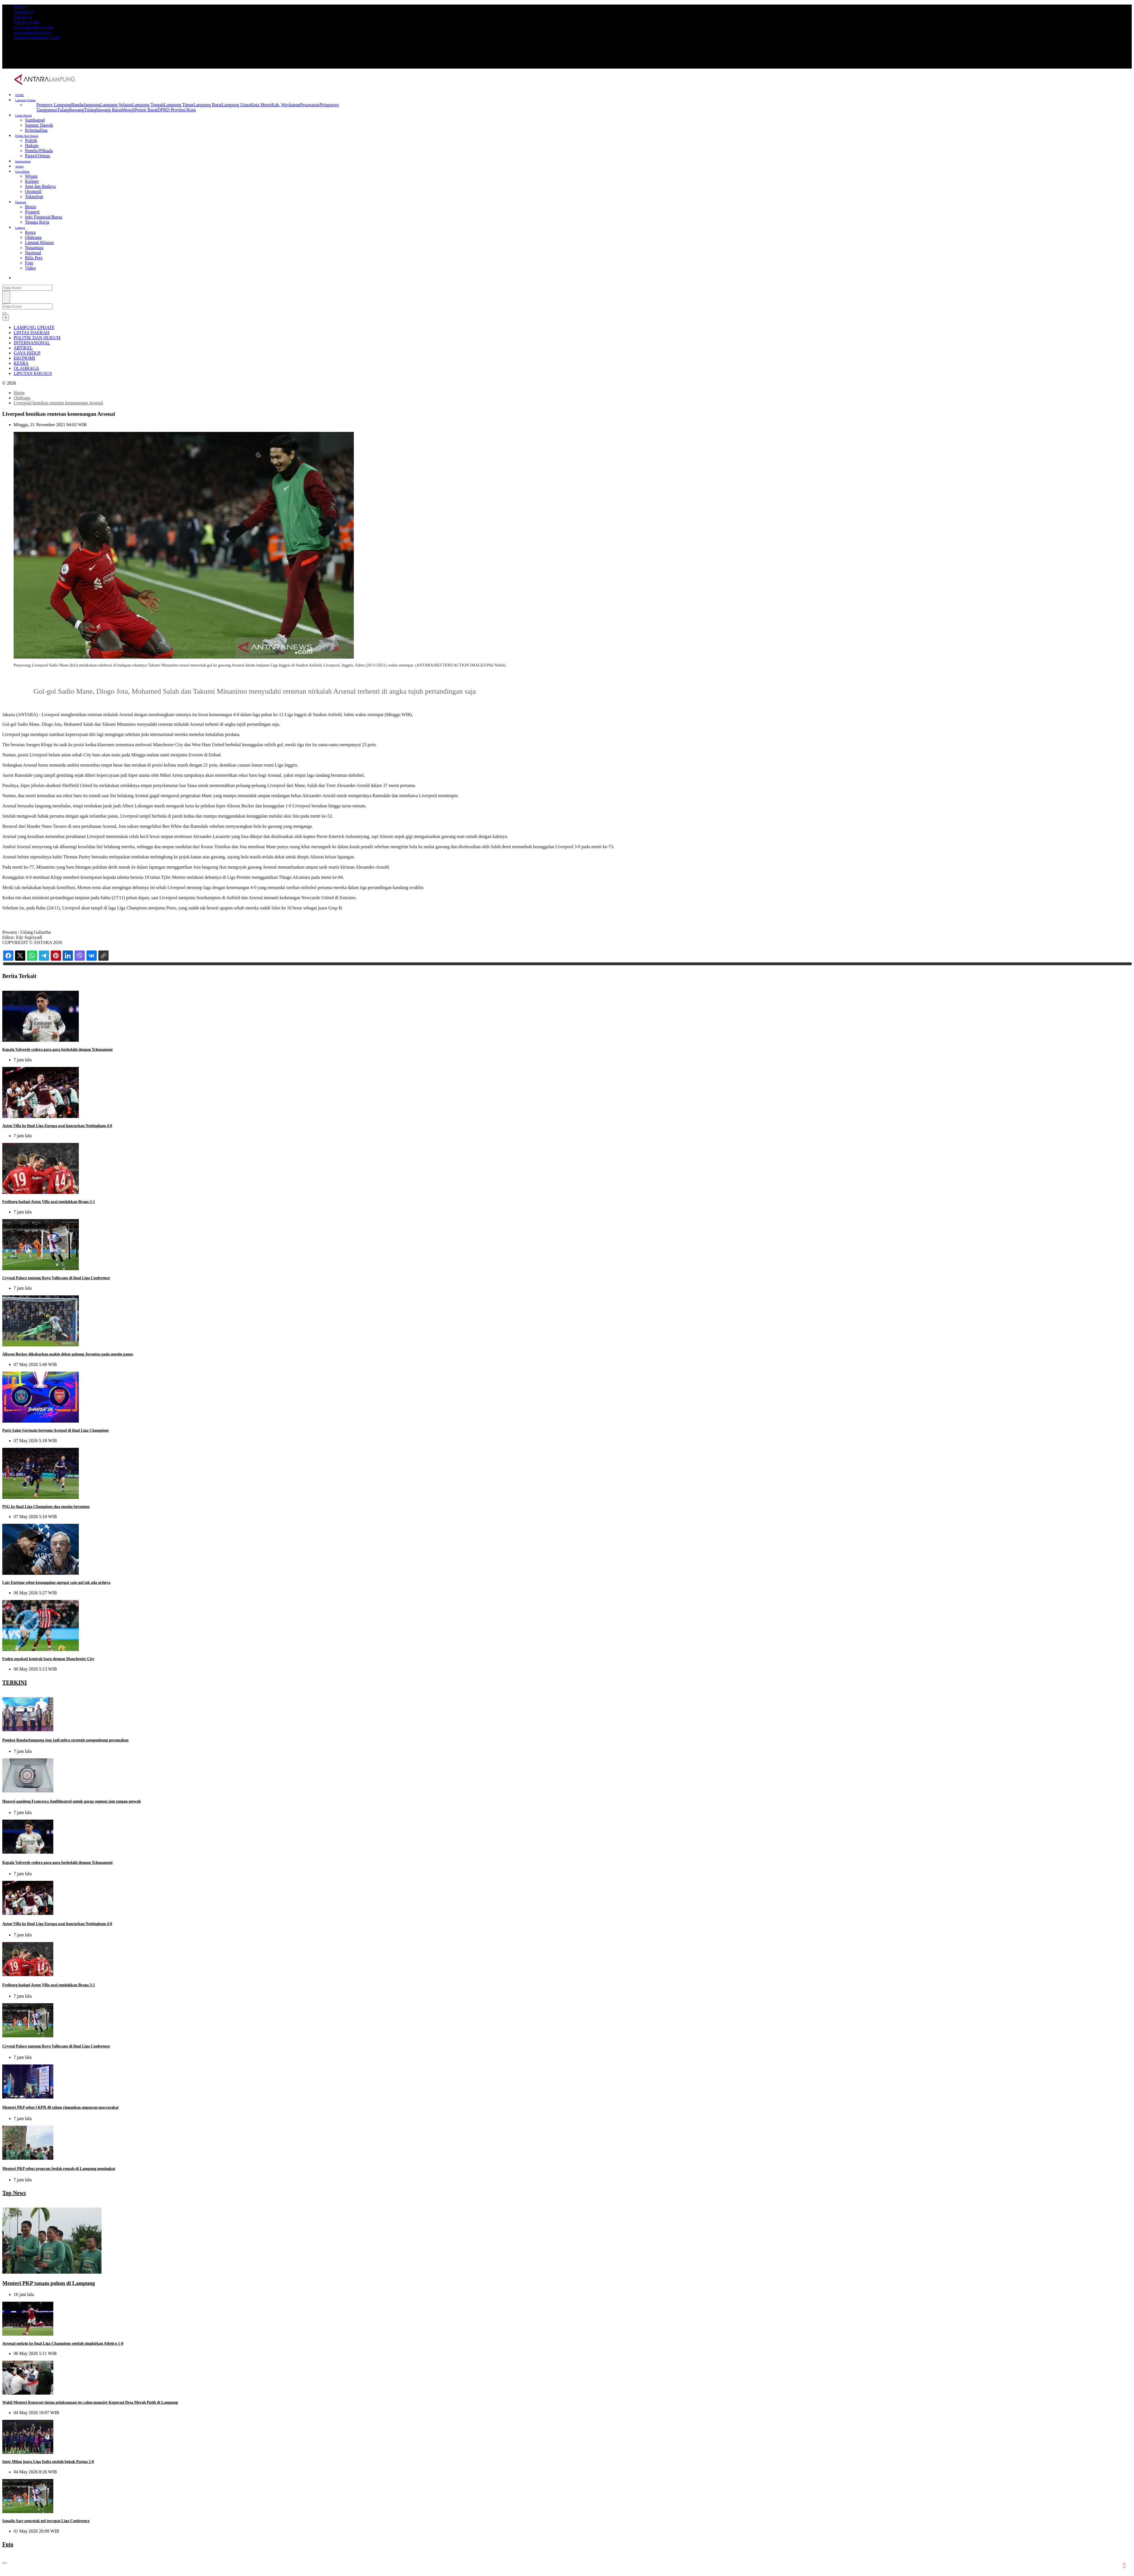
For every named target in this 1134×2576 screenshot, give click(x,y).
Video (30, 268)
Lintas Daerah (23, 115)
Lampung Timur (178, 104)
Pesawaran (310, 104)
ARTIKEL (23, 347)
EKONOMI (24, 358)
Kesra (30, 232)
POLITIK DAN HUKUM (37, 337)
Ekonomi (20, 202)
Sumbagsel (35, 120)
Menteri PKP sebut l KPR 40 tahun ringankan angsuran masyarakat (60, 2107)
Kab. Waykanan (285, 104)
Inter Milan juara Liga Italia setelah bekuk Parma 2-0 (48, 2431)
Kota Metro (260, 104)
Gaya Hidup (22, 171)
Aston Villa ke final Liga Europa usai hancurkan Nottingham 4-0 (57, 1126)
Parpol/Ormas (37, 155)
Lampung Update (25, 100)
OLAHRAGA (26, 368)
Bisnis (30, 206)
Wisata (31, 176)
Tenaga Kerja (37, 222)
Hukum (32, 145)
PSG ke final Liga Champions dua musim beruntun (46, 1507)
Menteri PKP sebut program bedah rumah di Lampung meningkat (58, 2169)
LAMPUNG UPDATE (34, 327)
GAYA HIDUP (27, 353)
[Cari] (6, 297)
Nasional (33, 252)
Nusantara (34, 247)
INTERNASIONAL (32, 342)
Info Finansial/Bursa (43, 217)
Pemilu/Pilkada (39, 150)
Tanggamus (46, 109)
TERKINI (14, 1682)
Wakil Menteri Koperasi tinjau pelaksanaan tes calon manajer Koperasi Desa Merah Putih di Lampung (90, 2402)
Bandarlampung (85, 104)
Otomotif (33, 191)
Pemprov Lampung (53, 104)
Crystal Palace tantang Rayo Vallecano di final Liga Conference (56, 1278)
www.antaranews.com (34, 27)
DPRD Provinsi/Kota (176, 109)
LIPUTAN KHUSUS (33, 373)
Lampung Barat (207, 104)
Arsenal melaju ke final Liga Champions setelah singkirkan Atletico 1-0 (62, 2343)
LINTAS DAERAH (31, 332)
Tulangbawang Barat (103, 109)
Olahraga (33, 237)
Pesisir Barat (145, 109)
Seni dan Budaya (40, 186)
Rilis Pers (34, 257)
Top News (23, 17)
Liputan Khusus (39, 242)
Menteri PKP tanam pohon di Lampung (48, 2283)
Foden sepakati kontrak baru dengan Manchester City (48, 1659)
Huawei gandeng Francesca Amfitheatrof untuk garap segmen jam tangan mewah (71, 1801)
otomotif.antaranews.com (37, 37)
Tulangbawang (70, 109)
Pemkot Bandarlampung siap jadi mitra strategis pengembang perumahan (65, 1740)
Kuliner (32, 181)
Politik (31, 140)
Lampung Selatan (116, 104)
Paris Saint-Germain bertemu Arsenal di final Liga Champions (55, 1430)
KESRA (21, 363)
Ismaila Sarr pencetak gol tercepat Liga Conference (46, 2461)
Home (19, 392)
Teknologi (34, 196)
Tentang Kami (26, 22)
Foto (29, 262)
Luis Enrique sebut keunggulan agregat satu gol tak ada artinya (56, 1582)
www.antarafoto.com (33, 32)
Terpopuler (23, 12)
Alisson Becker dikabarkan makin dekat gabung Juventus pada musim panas (67, 1354)
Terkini (20, 7)
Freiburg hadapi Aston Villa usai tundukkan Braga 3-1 (48, 1202)
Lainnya (20, 227)
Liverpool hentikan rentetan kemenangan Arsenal (58, 402)
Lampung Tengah (148, 104)
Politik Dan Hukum (26, 135)
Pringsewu (329, 104)
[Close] (5, 318)
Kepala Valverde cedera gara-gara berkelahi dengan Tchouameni (57, 1049)
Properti (32, 211)
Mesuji (128, 109)
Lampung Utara (236, 104)
